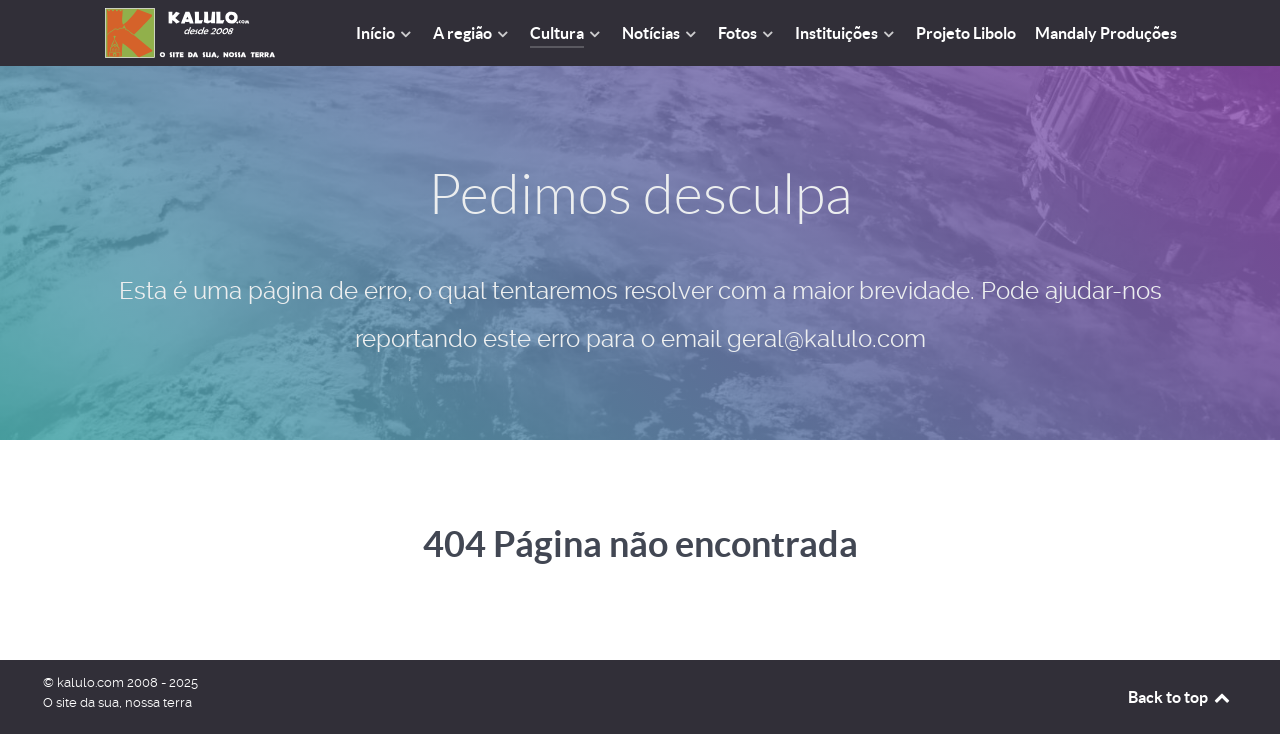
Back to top (1180, 697)
